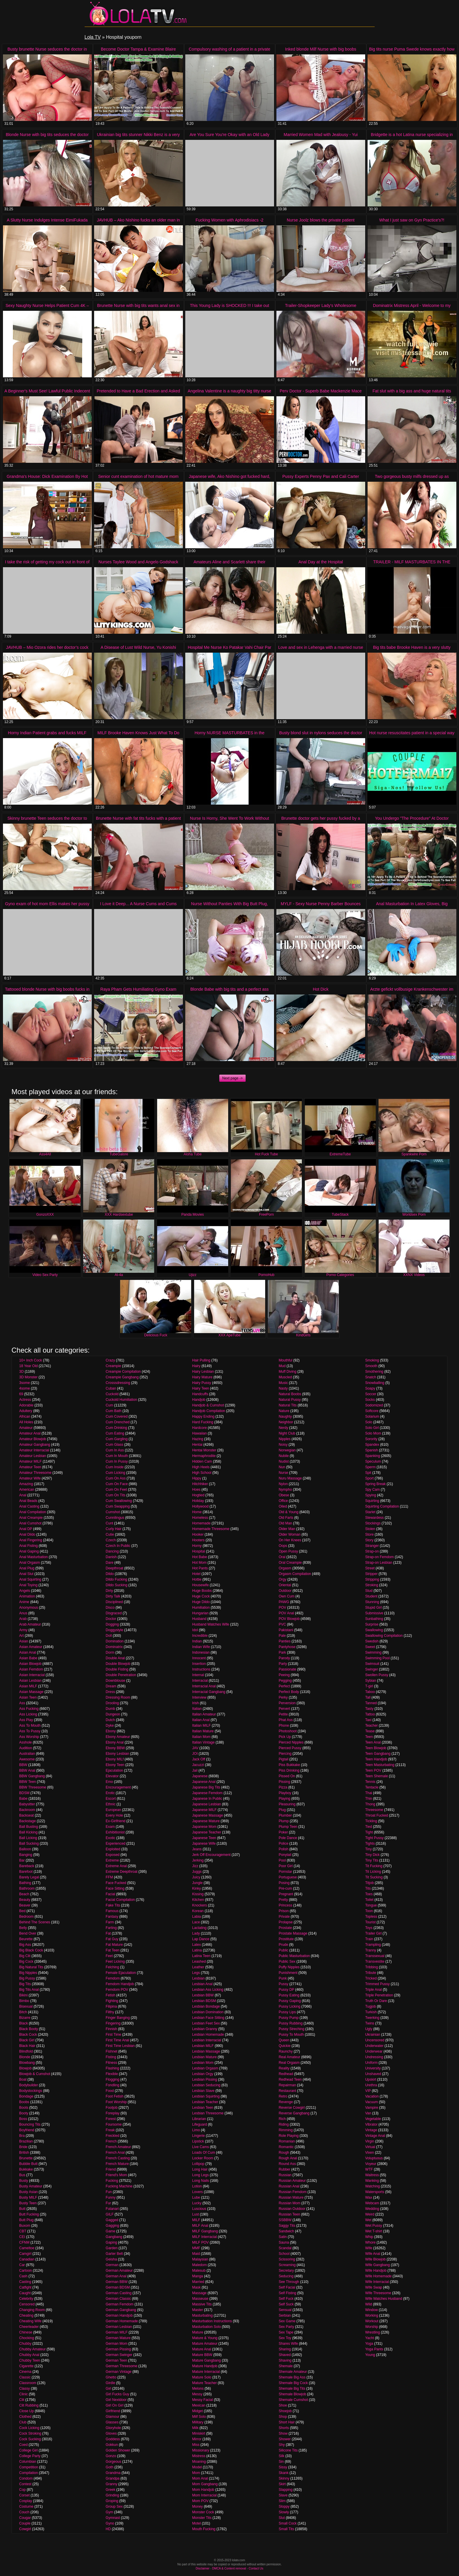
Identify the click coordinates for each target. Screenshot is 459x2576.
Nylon (283, 1484)
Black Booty (28, 2029)
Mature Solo (201, 2377)
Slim (282, 2501)
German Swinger (119, 2355)
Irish (195, 1703)
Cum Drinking (116, 1428)
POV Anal (286, 1613)
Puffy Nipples (289, 1967)
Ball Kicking (28, 1832)
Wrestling (372, 2332)
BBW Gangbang (32, 1776)
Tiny (368, 1849)
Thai (368, 1793)
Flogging (112, 2079)
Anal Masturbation (33, 1557)
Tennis (370, 1782)
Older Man (287, 1529)
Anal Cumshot (30, 1523)
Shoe (283, 2405)
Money (197, 2506)
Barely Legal (29, 1877)
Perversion (287, 1703)
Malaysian (200, 2259)
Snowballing (374, 1383)
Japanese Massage (207, 1815)
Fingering (113, 2023)
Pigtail (284, 1759)
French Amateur (118, 2147)
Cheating (26, 2315)
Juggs (197, 1872)
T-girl (369, 1686)
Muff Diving (288, 1371)
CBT (22, 2231)
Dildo (110, 1574)
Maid (196, 2254)
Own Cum (286, 1596)
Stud (369, 1591)
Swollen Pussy (376, 1675)
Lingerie (198, 2136)
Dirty (109, 1591)
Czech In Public (118, 1546)
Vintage (371, 2130)
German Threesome (121, 2366)
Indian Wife (201, 1647)
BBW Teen (27, 1782)
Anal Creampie (31, 1518)
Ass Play (26, 1720)
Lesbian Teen (202, 2108)
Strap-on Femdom (379, 1557)
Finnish (111, 2029)
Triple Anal (373, 1990)
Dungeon (113, 1714)
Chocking (26, 2338)
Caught (25, 2293)
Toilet (369, 1900)
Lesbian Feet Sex (206, 2023)
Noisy (283, 1445)
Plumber (285, 1815)
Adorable (26, 1405)
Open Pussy (288, 1551)
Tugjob (370, 2006)
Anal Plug (26, 1568)
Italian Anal (201, 1720)
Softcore (372, 1411)
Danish (111, 1557)
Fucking (112, 2181)
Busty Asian (28, 2192)
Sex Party (286, 2327)
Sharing (285, 2349)
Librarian (199, 2119)
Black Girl (26, 2040)
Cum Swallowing (119, 1501)
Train (369, 1939)
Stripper (371, 1574)
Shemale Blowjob (292, 2394)
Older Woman (290, 1534)
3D (21, 1371)
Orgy (282, 1579)
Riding (284, 2124)
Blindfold (26, 2051)
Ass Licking (28, 1714)
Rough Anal (288, 2158)
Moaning (199, 2461)
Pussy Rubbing (291, 2023)
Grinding (112, 2495)
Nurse (283, 1473)
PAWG (284, 1602)
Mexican (198, 2405)
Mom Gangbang (205, 2484)
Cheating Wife (30, 2321)
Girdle (110, 2383)
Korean (198, 1911)
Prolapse (286, 1922)
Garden (111, 2248)
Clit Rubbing (28, 2405)
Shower (285, 2439)
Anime (24, 1602)
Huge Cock (201, 1596)
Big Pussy (27, 1978)
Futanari (112, 2209)
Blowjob (25, 2068)
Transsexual (374, 1956)
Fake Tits (113, 1905)
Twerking (372, 2018)
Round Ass (287, 2164)
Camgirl (25, 2254)
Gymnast (113, 2518)
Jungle (197, 1883)
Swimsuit (372, 1664)
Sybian (370, 1680)
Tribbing (371, 1967)
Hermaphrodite (203, 1456)
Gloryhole (113, 2428)
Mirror (196, 2439)
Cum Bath (113, 1411)
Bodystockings (30, 2091)
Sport (369, 1478)
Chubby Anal (29, 2355)
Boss (23, 2119)
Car (22, 2265)
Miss (195, 2445)
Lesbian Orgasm (205, 2068)
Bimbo (24, 2001)
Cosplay (25, 2501)
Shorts (284, 2428)
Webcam (372, 2203)
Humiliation (201, 1607)
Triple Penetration (379, 1995)
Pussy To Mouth (291, 2034)
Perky (283, 1697)
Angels (24, 1591)
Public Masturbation (294, 1956)
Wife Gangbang (377, 2265)
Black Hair (27, 2046)
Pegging (285, 1680)
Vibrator (371, 2124)
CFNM (24, 2242)
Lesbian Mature (204, 2057)
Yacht (369, 2338)
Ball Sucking (29, 1843)
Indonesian (201, 1652)
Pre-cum (285, 1888)
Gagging (112, 2226)
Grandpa (113, 2478)
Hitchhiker (200, 1484)
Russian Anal (289, 2186)
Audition (25, 1748)
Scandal (285, 2248)
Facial (110, 1894)
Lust (195, 2214)
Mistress (198, 2456)
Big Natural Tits (31, 1967)
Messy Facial (202, 2400)
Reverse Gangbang (294, 2113)
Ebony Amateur (118, 1737)
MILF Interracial (204, 2237)
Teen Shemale (376, 1776)
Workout (371, 2321)
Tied (368, 1827)
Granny (111, 2484)
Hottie (196, 1579)
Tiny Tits (371, 1860)
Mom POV (200, 2501)
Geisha (111, 2259)
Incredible (199, 1636)
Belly (23, 1928)
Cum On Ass (115, 1478)
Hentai (197, 1445)
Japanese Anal (203, 1782)
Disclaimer (203, 2568)
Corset (24, 2495)
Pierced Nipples (291, 1742)
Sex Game (287, 2321)
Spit (368, 1473)
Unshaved (373, 2074)
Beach (24, 1894)
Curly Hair (113, 1529)
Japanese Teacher (206, 1832)
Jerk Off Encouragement (211, 1855)
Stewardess (374, 1518)
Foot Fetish (114, 2096)
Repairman (287, 2085)
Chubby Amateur (32, 2349)
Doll (109, 1636)
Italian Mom (201, 1737)
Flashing (112, 2068)
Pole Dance (288, 1838)
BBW (23, 1765)
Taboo (370, 1692)
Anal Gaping (29, 1551)
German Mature (118, 2338)
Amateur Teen (30, 1467)
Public (284, 1950)
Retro (283, 2096)
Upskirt (370, 2079)
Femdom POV (117, 1990)
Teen (369, 1737)
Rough (284, 2152)
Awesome (27, 1759)
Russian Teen (289, 2214)
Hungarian (200, 1613)
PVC (282, 1624)
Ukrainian (372, 2034)
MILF (196, 2220)
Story (369, 1540)
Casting (25, 2282)
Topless (371, 1916)
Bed (22, 1911)
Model (197, 2467)
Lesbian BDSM (204, 2001)
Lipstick (198, 2141)
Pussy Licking (289, 2006)
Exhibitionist (115, 1832)
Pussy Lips (287, 2012)
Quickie (285, 2046)
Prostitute (286, 1939)
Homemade (201, 1523)
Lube (196, 2197)
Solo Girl (372, 1428)
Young (370, 2355)
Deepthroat (114, 1568)
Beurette (26, 1939)
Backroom (27, 1810)
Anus (23, 1613)
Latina (197, 1950)
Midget (197, 2411)
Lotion (197, 2186)
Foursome (114, 2124)
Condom (26, 2478)
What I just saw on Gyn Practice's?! (411, 220)
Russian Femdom (293, 2192)
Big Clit (24, 1956)
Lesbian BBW (203, 1995)
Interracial (200, 1680)
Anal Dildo (27, 1534)
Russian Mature (291, 2197)
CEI (22, 2237)
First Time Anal (117, 2040)
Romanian (287, 2141)
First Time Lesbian (120, 2046)
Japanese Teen (204, 1838)
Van (368, 2113)
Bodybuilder (28, 2085)
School (284, 2254)
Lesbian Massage (206, 2051)
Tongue (371, 1905)
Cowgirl (25, 2529)
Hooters (198, 1540)
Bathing (25, 1883)
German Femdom (119, 2304)
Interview (199, 1697)
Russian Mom (289, 2203)
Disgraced (114, 1613)
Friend (111, 2169)
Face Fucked (116, 1883)
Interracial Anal (203, 1686)
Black (23, 2023)
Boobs (24, 2102)
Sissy (283, 2467)
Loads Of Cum (203, 2152)
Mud (282, 1366)
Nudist (284, 1461)
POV (282, 1607)
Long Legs (200, 2175)
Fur (108, 2203)
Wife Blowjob (375, 2259)
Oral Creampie (290, 1563)
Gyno (110, 2523)
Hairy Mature (202, 1377)
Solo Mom (373, 1433)
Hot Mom (199, 1563)
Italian (197, 1709)
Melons (198, 2388)
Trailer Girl (373, 1933)
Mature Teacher (204, 2383)
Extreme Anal (116, 1866)
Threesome (374, 1810)
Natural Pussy (290, 1400)
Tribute (370, 1973)
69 (21, 1394)
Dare (109, 1563)
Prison (284, 1911)
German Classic (118, 2299)
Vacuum (371, 2102)
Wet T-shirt (373, 2231)
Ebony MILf (115, 1759)
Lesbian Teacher (205, 2102)
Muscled (285, 1377)
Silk (281, 2456)
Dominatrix (114, 1647)
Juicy (196, 1877)
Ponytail (285, 1855)
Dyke (110, 1725)
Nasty (283, 1388)
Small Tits (286, 2529)
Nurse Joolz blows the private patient (321, 220)
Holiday (198, 1501)
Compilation (28, 2473)
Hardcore (199, 1428)
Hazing (197, 1439)
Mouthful (285, 1360)
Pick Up (285, 1737)
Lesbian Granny (204, 2029)
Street (370, 1568)
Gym (109, 2512)
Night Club (287, 1433)
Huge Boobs (202, 1591)
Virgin (369, 2141)
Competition (28, 2467)
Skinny (284, 2478)
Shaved (285, 2355)
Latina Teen (201, 1956)
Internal (198, 1675)
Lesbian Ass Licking (207, 1990)
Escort (111, 1798)
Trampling (373, 1945)
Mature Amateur (204, 2343)
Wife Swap (373, 2287)
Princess (285, 1905)
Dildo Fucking (116, 1579)
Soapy (370, 1388)
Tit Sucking (374, 1877)
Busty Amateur (30, 2186)
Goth (109, 2467)
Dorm (110, 1652)
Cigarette (26, 2366)
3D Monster (28, 1377)
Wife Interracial (377, 2282)
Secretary (286, 2270)
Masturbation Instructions (212, 2321)
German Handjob (119, 2315)
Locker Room (202, 2158)
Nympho (285, 1489)
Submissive (374, 1613)
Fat (108, 1933)
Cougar (25, 2518)
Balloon (25, 1849)
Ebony (111, 1731)
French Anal (115, 2152)
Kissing (198, 1894)
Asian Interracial (32, 1675)
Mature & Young (204, 2338)
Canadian (26, 2259)
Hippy (196, 1478)
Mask (196, 2287)
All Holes (26, 1422)
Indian (197, 1641)
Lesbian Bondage (206, 2006)
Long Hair (199, 2169)
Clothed (25, 2417)
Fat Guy (112, 1939)
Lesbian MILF (203, 2046)
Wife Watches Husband (383, 2299)
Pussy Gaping (290, 2001)
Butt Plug (26, 2220)
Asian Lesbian (30, 1680)
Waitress (372, 2175)
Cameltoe (26, 2248)
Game (110, 2231)
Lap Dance (200, 1939)
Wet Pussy (373, 2226)
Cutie (110, 1534)
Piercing (285, 1754)
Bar (22, 1860)
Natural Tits (288, 1405)
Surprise (372, 1624)
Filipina (111, 2006)
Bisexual (26, 2006)
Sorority (371, 1439)
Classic (25, 2377)
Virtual (370, 2147)
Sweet (370, 1647)
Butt (22, 2209)
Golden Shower (118, 2450)
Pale (282, 1636)
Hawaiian (199, 1433)
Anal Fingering (30, 1540)
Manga (197, 2276)
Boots (23, 2108)
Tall (368, 1697)
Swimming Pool (377, 1658)
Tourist (370, 1922)
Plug (282, 1810)
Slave (283, 2495)
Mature (197, 2332)
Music (283, 1383)
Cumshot (113, 1512)
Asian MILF (28, 1686)
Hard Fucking (202, 1422)
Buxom (24, 2226)
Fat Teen (112, 1950)
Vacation (372, 2096)
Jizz (195, 1866)
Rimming (286, 2130)
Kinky (196, 1888)
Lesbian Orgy (202, 2074)
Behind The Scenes (34, 1922)
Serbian (285, 2315)
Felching (112, 1967)
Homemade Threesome (210, 1529)
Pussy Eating (289, 1995)
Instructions (201, 1669)
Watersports (374, 2192)
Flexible (112, 2074)
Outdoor (285, 1591)
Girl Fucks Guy (117, 2394)
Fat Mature (114, 1945)
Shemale (286, 2366)
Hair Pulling (201, 1360)
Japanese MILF (204, 1810)
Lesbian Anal (202, 1984)
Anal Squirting (30, 1579)
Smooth (371, 1366)
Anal (22, 1495)
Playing (284, 1798)
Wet (368, 2220)
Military (197, 2422)
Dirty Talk (113, 1596)
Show (283, 2433)
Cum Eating (115, 1433)
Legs (196, 1973)
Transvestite (374, 1961)
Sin (281, 2461)
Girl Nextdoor (116, 2400)
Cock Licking (29, 2428)
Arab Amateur (30, 1624)
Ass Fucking (28, 1709)
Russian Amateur (292, 2181)
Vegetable (373, 2119)
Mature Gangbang (206, 2360)
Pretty (283, 1900)
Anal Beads (28, 1501)
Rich (282, 2119)
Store (369, 1534)
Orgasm (285, 1568)
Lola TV (93, 37)
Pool (282, 1860)
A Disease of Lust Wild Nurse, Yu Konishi (138, 647)
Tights (370, 1843)
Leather (198, 1967)
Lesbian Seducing (206, 2085)
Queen (284, 2040)
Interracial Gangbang (208, 1692)
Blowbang (27, 2063)
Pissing (284, 1782)
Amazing (26, 1484)
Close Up (26, 2411)
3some (24, 1383)
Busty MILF (28, 2197)
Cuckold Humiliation (121, 1400)
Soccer (370, 1394)
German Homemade (122, 2321)
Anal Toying (28, 1585)
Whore (370, 2242)
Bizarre (24, 2018)
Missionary (200, 2450)
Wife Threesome (378, 2293)
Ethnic (110, 1804)
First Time (113, 2034)
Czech (111, 1540)
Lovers (197, 2192)
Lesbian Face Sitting (208, 2018)
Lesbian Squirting (206, 2096)
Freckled (112, 2136)
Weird (369, 2214)
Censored (27, 2304)
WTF (369, 2169)
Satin (283, 2237)
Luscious (199, 2209)
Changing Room (32, 2310)
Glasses (112, 2422)
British (24, 2152)
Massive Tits (202, 2304)
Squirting (372, 1501)
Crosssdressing (118, 1383)
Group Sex (114, 2506)
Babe (23, 1798)
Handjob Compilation (208, 1411)
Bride (23, 2147)
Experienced (115, 1843)
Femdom (113, 1978)
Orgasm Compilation (295, 1574)
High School (201, 1473)
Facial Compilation (120, 1900)
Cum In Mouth (117, 1456)
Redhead (286, 2074)
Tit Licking (373, 1872)
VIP (368, 2091)
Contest (25, 2484)
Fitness (111, 2063)
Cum (109, 1405)
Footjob (111, 2108)
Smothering (374, 1371)
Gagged (112, 2220)
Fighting (112, 2001)
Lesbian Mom (202, 2063)
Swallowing (374, 1630)
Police (284, 1843)
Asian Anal (27, 1652)
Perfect (284, 1686)
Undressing (374, 2057)
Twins (369, 2023)
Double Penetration (121, 1675)
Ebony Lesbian (117, 1754)
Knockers (199, 1905)
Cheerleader (29, 2327)
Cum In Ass (115, 1450)
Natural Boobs (290, 1394)
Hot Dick (320, 989)
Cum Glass (114, 1445)
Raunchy (286, 2051)
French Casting (118, 2158)
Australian (27, 1754)
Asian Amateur (30, 1647)
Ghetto (111, 2377)
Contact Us (256, 2568)
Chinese (25, 2332)
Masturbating (202, 2315)
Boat (23, 2079)
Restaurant (287, 2091)
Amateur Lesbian (32, 1456)
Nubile (284, 1456)
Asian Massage (31, 1692)
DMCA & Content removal (229, 2568)
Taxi (368, 1720)
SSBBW (285, 2220)
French (111, 2141)
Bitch (23, 2012)
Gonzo (111, 2456)
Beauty (24, 1900)
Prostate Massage (293, 1933)
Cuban (111, 1388)
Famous (112, 1911)
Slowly (284, 2512)
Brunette (26, 2158)
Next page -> (232, 1078)
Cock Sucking (30, 2439)
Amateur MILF (30, 1461)
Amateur (26, 1428)
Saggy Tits (287, 2226)
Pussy (284, 1984)
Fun (109, 2192)
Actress (25, 1400)
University (373, 2068)
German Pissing (118, 2349)
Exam (110, 1827)
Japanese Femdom (207, 1793)
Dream (111, 1686)
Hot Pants (200, 1568)
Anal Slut (26, 1574)
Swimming (373, 1652)
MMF (196, 2248)
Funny (110, 2197)
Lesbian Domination (207, 2012)
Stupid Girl (373, 1607)
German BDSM (118, 2287)
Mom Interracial (204, 2495)
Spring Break (375, 1484)
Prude (283, 1945)
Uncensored (374, 2040)
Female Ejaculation (121, 1973)
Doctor (111, 1619)
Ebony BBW (115, 1748)
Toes (369, 1894)
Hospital (198, 1551)
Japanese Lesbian (206, 1804)
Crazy (110, 1360)
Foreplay (113, 2113)
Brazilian (26, 2141)
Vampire (371, 2108)
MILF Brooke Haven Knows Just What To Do (138, 732)
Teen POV (373, 1770)
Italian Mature (203, 1731)
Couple (24, 2523)
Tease (370, 1731)
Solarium (372, 1416)
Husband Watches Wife (210, 1624)
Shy (282, 2445)
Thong (370, 1804)
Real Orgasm (289, 2063)
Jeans (197, 1849)
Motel (196, 2523)
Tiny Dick (372, 1855)
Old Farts (286, 1518)
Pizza (283, 1787)
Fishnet (111, 2051)
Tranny (370, 1950)
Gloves (111, 2433)
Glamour (112, 2417)
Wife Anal (372, 2254)
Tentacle (372, 1787)
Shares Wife (288, 2343)
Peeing (284, 1675)
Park (282, 1652)
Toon (369, 1911)
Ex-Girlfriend (115, 1821)
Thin (368, 1798)
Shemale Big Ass (292, 2377)
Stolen (370, 1529)
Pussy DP (286, 1990)
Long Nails (200, 2181)
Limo (196, 2130)
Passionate (287, 1669)
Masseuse (200, 2299)
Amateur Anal (30, 1433)
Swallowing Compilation (384, 1636)
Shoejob (285, 2411)
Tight (369, 1832)
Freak (110, 2130)
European (113, 1810)
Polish (284, 1849)
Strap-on (372, 1551)
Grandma (113, 2473)
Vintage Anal (375, 2136)
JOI (195, 1754)
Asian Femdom (31, 1669)
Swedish (372, 1641)
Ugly (368, 2029)
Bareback (26, 1866)
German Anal (116, 2276)
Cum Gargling (117, 1439)
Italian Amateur (204, 1714)
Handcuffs (200, 1394)
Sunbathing (374, 1619)
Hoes (196, 1489)
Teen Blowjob (375, 1748)
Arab (23, 1619)
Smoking (372, 1360)
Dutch (110, 1720)
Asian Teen (28, 1697)
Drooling (112, 1703)
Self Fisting (287, 2293)
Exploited (113, 1849)
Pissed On (287, 1776)
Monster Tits (201, 2518)
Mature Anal (201, 2349)
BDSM (24, 1793)
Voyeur (370, 2164)
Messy (197, 2394)
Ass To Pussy (30, 1731)
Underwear (374, 2051)
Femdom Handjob (120, 1984)
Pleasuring (287, 1804)
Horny (197, 1546)
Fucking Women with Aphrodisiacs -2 (229, 220)
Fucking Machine (119, 2186)
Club (23, 2422)
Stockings (373, 1523)
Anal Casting (29, 1506)
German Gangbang (121, 2310)
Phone (284, 1725)
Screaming (287, 2265)
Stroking (371, 1585)
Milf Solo (199, 2417)
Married (198, 2282)
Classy (24, 2388)
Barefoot (26, 1872)
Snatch (370, 1377)
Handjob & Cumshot (208, 1405)
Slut (282, 2518)
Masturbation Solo (206, 2327)
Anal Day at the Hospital (320, 561)
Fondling (112, 2085)
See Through (289, 2282)
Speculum (373, 1461)
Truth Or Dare (376, 2001)
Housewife (200, 1585)
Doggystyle (114, 1630)
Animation (27, 1596)
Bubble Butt (28, 2164)
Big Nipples (28, 1973)
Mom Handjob (203, 2490)
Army (23, 1630)
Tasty (369, 1709)
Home (197, 1512)
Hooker (198, 1534)
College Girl (28, 2450)
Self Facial (287, 2287)
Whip (369, 2237)
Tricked (371, 1978)
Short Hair (287, 2422)
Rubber (284, 2169)
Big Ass (25, 1945)
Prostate (285, 1928)
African (24, 1416)
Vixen (369, 2152)
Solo (368, 1422)
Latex (196, 1945)
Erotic (110, 1793)
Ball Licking (28, 1838)
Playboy (285, 1793)
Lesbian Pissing (204, 2079)
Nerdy (283, 1428)
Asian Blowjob (30, 1664)
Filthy (110, 2012)
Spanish (371, 1450)
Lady (196, 1933)
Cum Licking (115, 1473)
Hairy (196, 1366)
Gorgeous (113, 2461)
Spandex (372, 1445)
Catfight (25, 2287)
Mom (196, 2473)
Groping (112, 2501)
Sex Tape (286, 2332)
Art (21, 1636)
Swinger (371, 1669)
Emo (109, 1782)
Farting (111, 1928)
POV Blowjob (289, 1619)
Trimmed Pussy (377, 1984)
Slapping (286, 2490)
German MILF (117, 2332)
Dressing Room (118, 1697)
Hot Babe (199, 1557)
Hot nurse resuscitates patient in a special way (412, 732)
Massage (199, 2293)
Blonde (24, 2057)
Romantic (286, 2147)
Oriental (285, 1585)
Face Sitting (115, 1888)
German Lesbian (119, 2327)
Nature (284, 1411)
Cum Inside (115, 1467)
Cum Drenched (118, 1422)
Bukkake (26, 2169)
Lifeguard (199, 2124)
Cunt (109, 1523)
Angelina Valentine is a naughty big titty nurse (229, 391)
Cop (22, 2490)
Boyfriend (26, 2130)
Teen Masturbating (379, 1765)
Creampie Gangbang (122, 1377)
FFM (109, 1877)
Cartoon (25, 2270)
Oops (283, 1546)
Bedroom (26, 1916)
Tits (368, 1888)
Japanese (199, 1776)
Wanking (372, 2181)
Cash (23, 2276)
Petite (283, 1714)
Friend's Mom (116, 2175)
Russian (285, 2175)
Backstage (27, 1821)
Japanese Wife (203, 1843)
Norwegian (287, 1450)
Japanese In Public (207, 1798)
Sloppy (284, 2506)
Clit (21, 2400)
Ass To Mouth (30, 1725)
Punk (283, 1978)
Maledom (199, 2265)
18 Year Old (28, 1366)
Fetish (110, 1995)
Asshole (25, 1742)
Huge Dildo (201, 1602)
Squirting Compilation (382, 1506)
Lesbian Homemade (208, 2034)
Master (197, 2310)
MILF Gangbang (205, 2231)
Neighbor (286, 1422)
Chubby (25, 2343)
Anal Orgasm (29, 1563)
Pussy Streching (292, 2029)
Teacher (371, 1725)
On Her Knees (290, 1540)
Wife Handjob (375, 2270)
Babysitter (27, 1804)
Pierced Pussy (290, 1748)
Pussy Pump (289, 2018)
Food (110, 2091)
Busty (23, 2181)
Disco (110, 1607)
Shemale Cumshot (293, 2400)
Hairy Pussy (201, 1383)
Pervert (284, 1709)
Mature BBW (202, 2355)
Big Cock (26, 1961)
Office (283, 1501)
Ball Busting (28, 1827)
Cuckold (112, 1394)
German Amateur (119, 2270)
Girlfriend (113, 2411)
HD (108, 2529)
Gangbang (114, 2237)
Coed (23, 2445)
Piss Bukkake (289, 1765)
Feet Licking (115, 1961)
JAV (195, 1748)
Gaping (111, 2242)
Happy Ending (203, 1416)
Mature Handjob (204, 2366)
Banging (25, 1855)
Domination (115, 1641)
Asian (23, 1641)
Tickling (371, 1821)
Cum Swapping (118, 1506)
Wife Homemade (378, 2276)
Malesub (198, 2270)
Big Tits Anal (29, 1990)
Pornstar (285, 1872)
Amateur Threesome (35, 1473)
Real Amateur (289, 2057)
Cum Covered (117, 1416)
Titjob (369, 1883)
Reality (284, 2068)
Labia (196, 1916)
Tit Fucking (373, 1866)
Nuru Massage (290, 1478)
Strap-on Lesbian (378, 1563)
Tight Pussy (374, 1838)
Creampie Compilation (123, 1371)
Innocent (199, 1658)
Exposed (113, 1855)
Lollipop (198, 2164)
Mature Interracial (206, 2372)
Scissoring (287, 2259)
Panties (285, 1641)
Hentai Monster (204, 1450)
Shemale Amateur (293, 2372)
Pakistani (286, 1630)
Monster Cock (203, 2512)
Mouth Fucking (203, 2529)
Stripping (372, 1579)
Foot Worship (116, 2102)
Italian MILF (201, 1725)
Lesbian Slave (203, 2091)
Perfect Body (289, 1692)
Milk (195, 2428)
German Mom (116, 2343)
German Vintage (118, 2372)
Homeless (200, 1518)
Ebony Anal (115, 1742)
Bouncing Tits (30, 2124)
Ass (22, 1703)
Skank (284, 2473)
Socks (370, 1400)
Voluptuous (374, 2158)
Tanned (371, 1703)
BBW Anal (27, 1770)
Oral (282, 1557)
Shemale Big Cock (293, 2383)
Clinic (23, 2394)
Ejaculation (114, 1770)
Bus (22, 2175)
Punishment (288, 1973)
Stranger (372, 1546)
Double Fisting (117, 1669)
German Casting (118, 2293)
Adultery (25, 1411)
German (112, 2265)
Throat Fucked (376, 1815)
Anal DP (25, 1529)
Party (283, 1664)
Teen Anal (373, 1742)
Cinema (25, 2372)
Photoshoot (288, 1731)
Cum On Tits (115, 1495)
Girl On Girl (114, 2405)
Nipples (285, 1439)
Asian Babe (28, 1658)
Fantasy (112, 1916)
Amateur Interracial (34, 1450)
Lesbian (198, 1978)
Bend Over (27, 1933)
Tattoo (370, 1714)
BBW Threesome (32, 1787)
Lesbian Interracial (206, 2040)
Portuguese (288, 1877)
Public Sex (287, 1961)
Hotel (196, 1574)
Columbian (27, 2461)
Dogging (112, 1624)
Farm (110, 1922)
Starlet (370, 1512)
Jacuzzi (198, 1765)
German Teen (116, 2360)
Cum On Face (117, 1484)
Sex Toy (285, 2338)
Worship (371, 2327)
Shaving (285, 2360)
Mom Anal (200, 2478)
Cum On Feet (116, 1489)
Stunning (372, 1602)
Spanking (372, 1456)
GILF (110, 2214)
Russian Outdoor (292, 2209)
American (26, 1489)
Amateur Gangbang (34, 1445)
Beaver (24, 1905)
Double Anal (115, 1658)
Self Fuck (286, 2299)
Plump (284, 1821)
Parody (284, 1658)
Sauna (284, 2242)
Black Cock (28, 2034)
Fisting (111, 2057)
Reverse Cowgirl (292, 2108)
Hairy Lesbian (203, 1371)
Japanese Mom (204, 1827)
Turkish (371, 2012)
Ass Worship (29, 1737)
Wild (368, 2304)
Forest (111, 2119)
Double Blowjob (118, 1664)
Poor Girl (286, 1866)
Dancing (112, 1551)
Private (284, 1916)
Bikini (23, 1995)
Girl (108, 2388)
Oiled (283, 1506)
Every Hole (114, 1815)
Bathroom (27, 1888)
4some (24, 1388)
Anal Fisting (28, 1546)
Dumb (110, 1709)
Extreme (112, 1860)
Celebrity (26, 2299)
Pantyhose (287, 1647)
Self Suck (286, 2304)
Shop (283, 2417)
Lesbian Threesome (207, 2113)
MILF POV (200, 2242)
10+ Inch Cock (30, 1360)
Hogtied (198, 1495)
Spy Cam (372, 1489)
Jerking (198, 1860)
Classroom (27, 2383)
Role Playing (289, 2136)
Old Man (285, 1523)
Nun (282, 1467)
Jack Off (198, 1759)
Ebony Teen (115, 1765)
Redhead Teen (290, 2079)
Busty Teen (28, 2203)
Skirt (282, 2484)
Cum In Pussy (117, 1461)
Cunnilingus (115, 1518)
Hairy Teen (200, 1388)
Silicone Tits (288, 2450)
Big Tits (25, 1984)
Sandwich (286, 2231)
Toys (369, 1928)
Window (371, 2310)
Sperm (370, 1467)
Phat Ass (286, 1720)
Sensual (285, 2310)
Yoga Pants (374, 2349)
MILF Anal (200, 2226)
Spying (370, 1495)
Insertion (199, 1664)
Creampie (113, 1366)
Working (371, 2315)
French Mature (117, 2164)
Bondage (26, 2096)
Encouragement (118, 1787)
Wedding (372, 2209)
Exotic (110, 1838)
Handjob (198, 1400)
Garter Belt (114, 2254)
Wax (368, 2197)
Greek (110, 2490)
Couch (24, 2512)
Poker (283, 1832)
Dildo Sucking (116, 1585)
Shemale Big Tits (292, 2388)
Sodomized (374, 1405)
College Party (30, 2456)
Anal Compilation (32, 1512)
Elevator (112, 1776)
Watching (372, 2186)
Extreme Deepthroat (121, 1872)
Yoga (369, 2343)
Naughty (285, 1416)
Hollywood (200, 1506)
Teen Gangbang (377, 1754)
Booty (23, 2113)
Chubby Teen (29, 2360)
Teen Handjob (376, 1759)
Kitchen (198, 1900)
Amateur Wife (30, 1478)
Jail (194, 1770)
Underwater (374, 2046)
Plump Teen (288, 1827)
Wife (368, 2248)
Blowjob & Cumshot (34, 2074)
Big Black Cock (31, 1950)
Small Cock (288, 2523)
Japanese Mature (206, 1821)
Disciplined (114, 1602)
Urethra (371, 2085)
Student (371, 1596)
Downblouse (115, 1680)
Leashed (199, 1961)
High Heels (201, 1467)
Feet (109, 1956)
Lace (196, 1922)
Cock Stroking (30, 2433)
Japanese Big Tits (206, 1787)
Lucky (196, 2203)
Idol (195, 1630)
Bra (22, 2136)
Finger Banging (118, 2018)
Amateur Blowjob (32, 1439)
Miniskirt (198, 2433)
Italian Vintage (203, 1742)
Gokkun (112, 2445)
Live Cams (200, 2147)
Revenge (286, 2102)
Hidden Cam (202, 1461)
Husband (199, 1619)
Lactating (199, 1928)
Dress (110, 1692)
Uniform (371, 2063)
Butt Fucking (29, 2214)
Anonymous (28, 1607)
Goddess (113, 2439)
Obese (284, 1495)
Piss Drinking (289, 1770)
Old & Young (289, 1512)
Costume (26, 2506)
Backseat (26, 1815)
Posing (284, 1883)
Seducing (286, 2276)
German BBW (117, 2282)
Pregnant (286, 1894)
